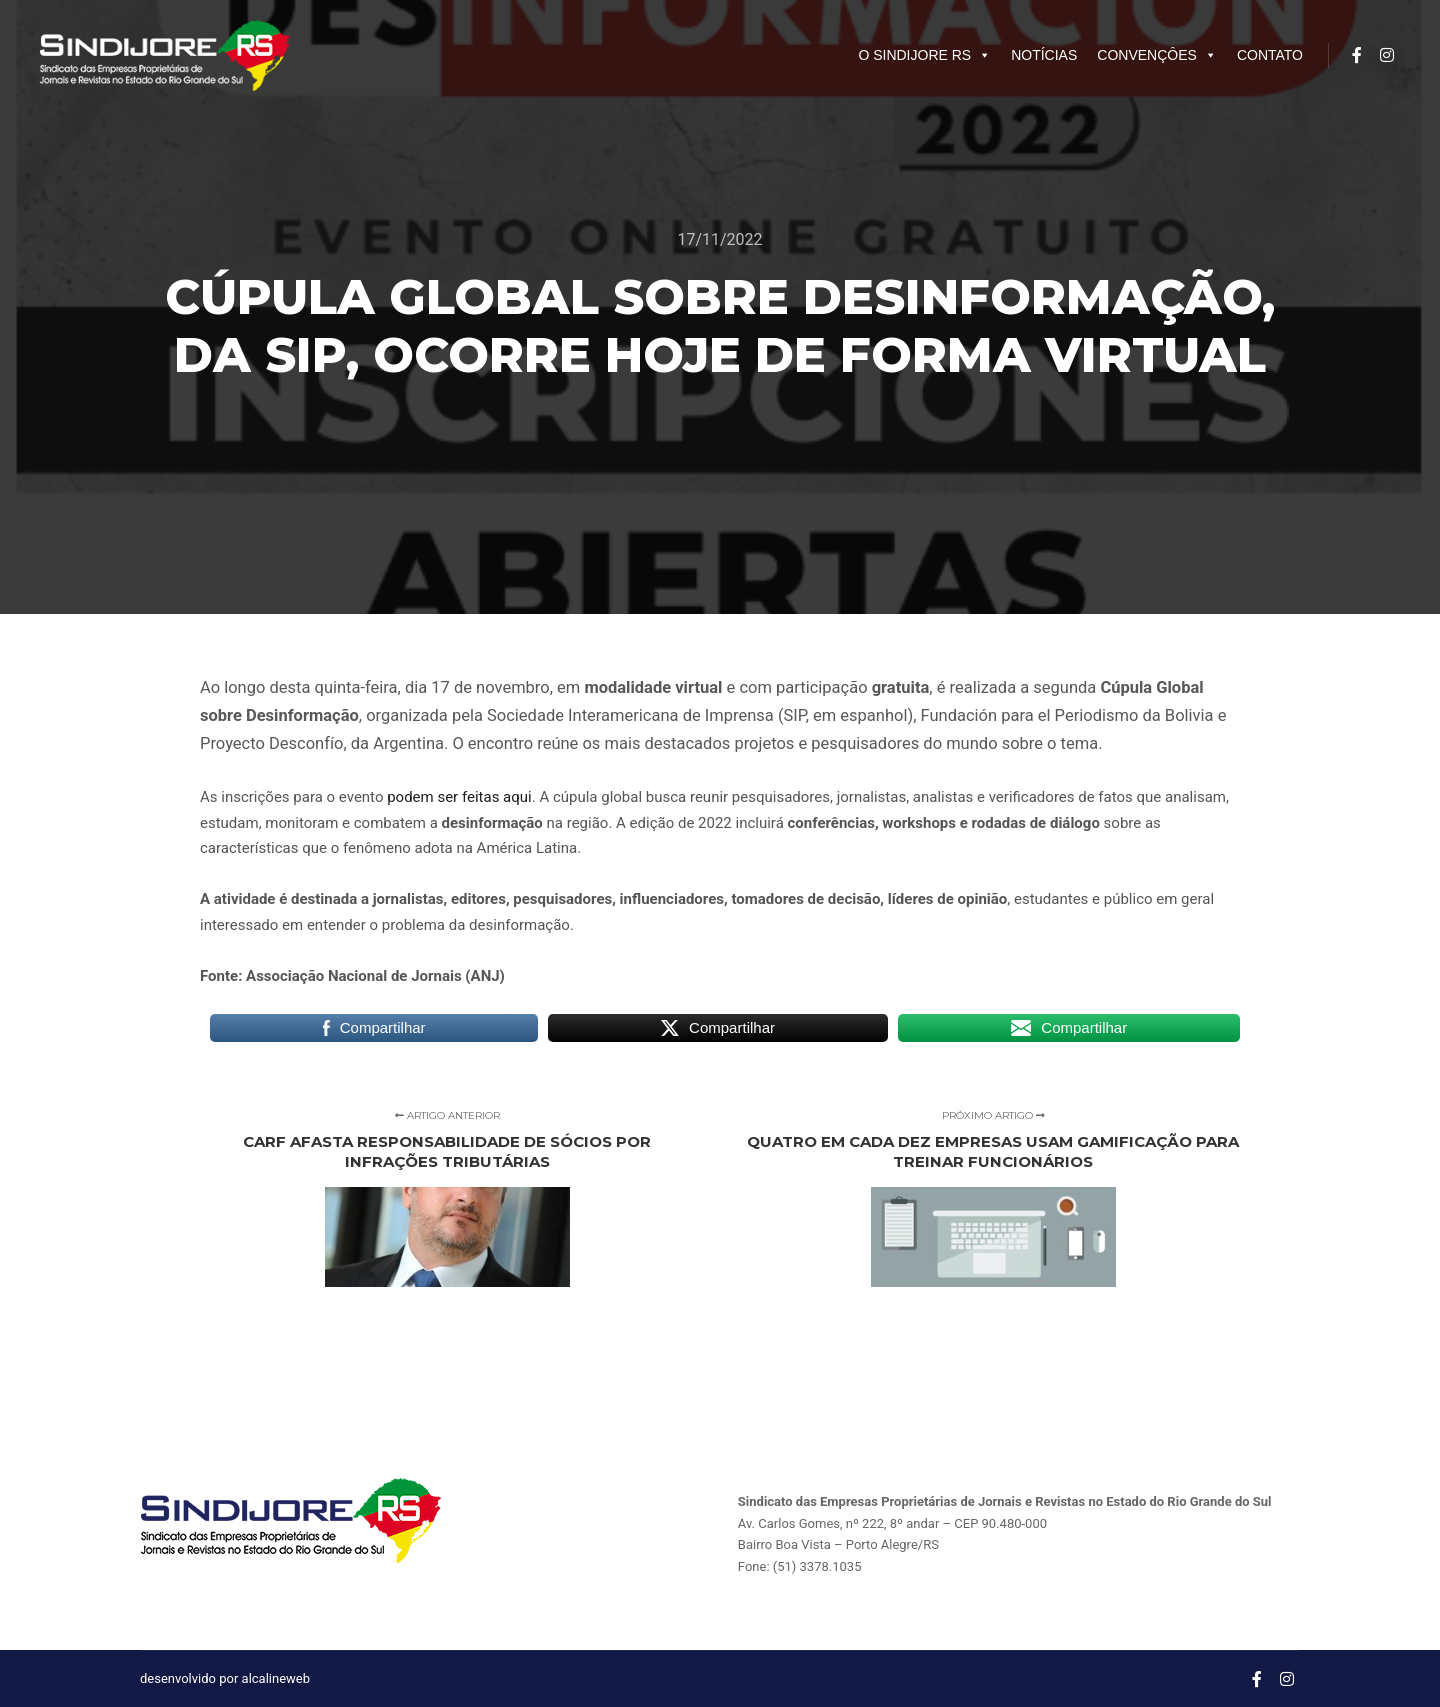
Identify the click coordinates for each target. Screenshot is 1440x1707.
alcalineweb (276, 1678)
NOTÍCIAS (1044, 55)
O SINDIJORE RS (924, 55)
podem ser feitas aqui (459, 797)
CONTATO (1270, 55)
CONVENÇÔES (1157, 55)
